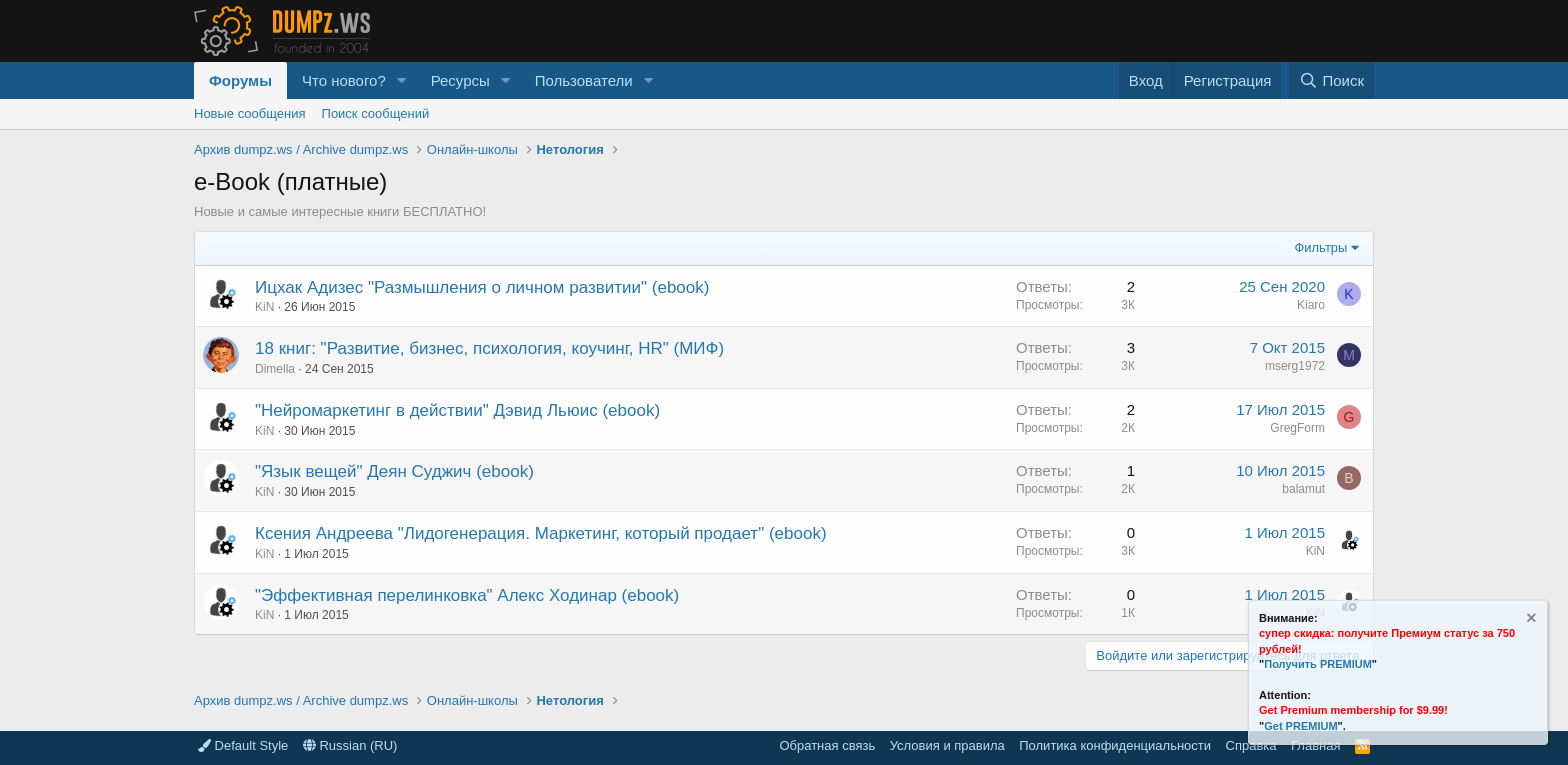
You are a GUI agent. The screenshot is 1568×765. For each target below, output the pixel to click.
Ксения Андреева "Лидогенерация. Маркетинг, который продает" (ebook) (541, 533)
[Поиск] (1331, 80)
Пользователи (584, 80)
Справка (1251, 745)
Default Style (243, 745)
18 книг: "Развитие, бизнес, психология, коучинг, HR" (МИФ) (489, 348)
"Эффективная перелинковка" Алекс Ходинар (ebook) (467, 595)
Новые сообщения (250, 113)
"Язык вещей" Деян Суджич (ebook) (394, 471)
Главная (1315, 745)
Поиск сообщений (376, 113)
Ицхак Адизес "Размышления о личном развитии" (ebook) (482, 287)
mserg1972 (1295, 366)
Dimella (275, 369)
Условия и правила (947, 745)
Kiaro (1311, 305)
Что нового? (344, 80)
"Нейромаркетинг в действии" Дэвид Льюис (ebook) (457, 410)
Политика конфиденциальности (1115, 745)
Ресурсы (460, 80)
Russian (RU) (350, 745)
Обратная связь (827, 745)
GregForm (1297, 428)
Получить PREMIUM (1318, 664)
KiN (264, 307)
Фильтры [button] (1320, 247)
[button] (402, 80)
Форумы (240, 80)
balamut (1303, 489)
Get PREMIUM (1300, 726)
